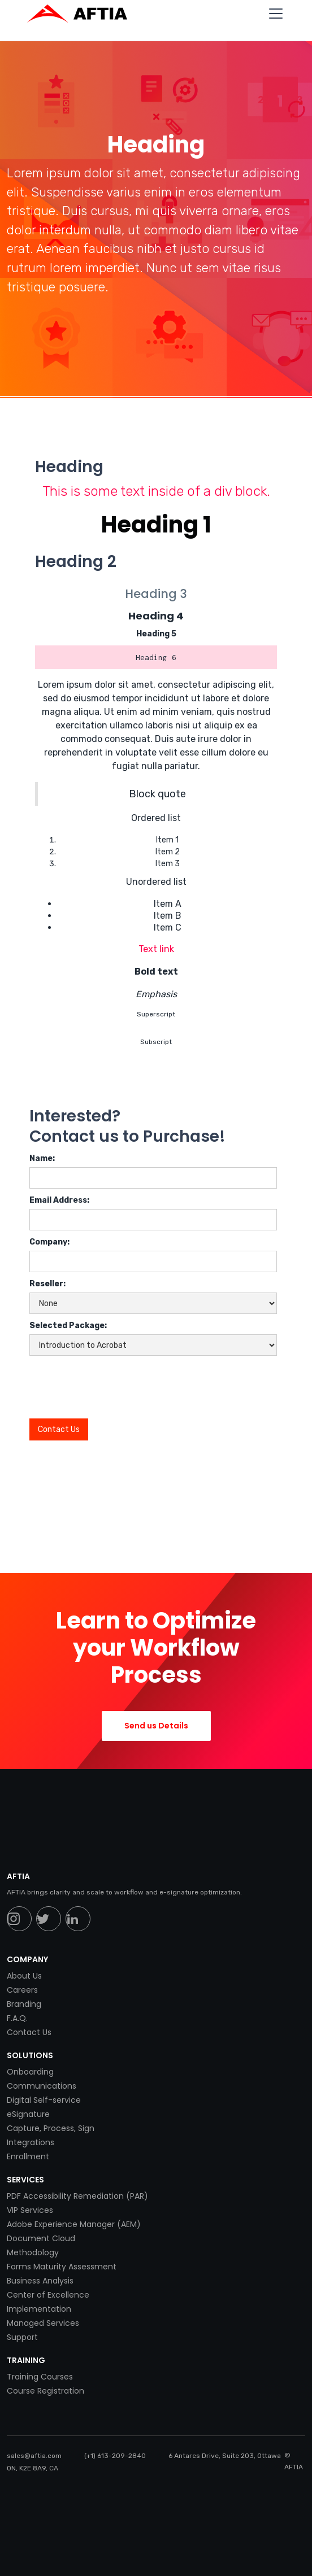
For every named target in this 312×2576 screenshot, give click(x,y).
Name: (42, 1158)
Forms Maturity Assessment (61, 2266)
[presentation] (115, 1383)
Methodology (33, 2252)
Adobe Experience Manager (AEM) (74, 2224)
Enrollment (28, 2156)
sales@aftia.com (34, 2456)
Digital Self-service (44, 2100)
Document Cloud (41, 2238)
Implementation (39, 2309)
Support (22, 2337)
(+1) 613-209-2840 (115, 2456)
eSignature (28, 2114)
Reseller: (47, 1284)
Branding (24, 2004)
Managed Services (43, 2323)
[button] (273, 13)
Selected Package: (68, 1325)
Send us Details (156, 1725)
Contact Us (29, 2032)
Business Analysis (40, 2280)
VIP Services (30, 2210)
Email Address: (59, 1200)
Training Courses (40, 2376)
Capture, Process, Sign (50, 2128)
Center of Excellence (48, 2294)
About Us (24, 1975)
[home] (82, 14)
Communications (41, 2086)
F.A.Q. (17, 2018)
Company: (49, 1242)
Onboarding (30, 2071)
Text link (156, 949)
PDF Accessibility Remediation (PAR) (77, 2196)
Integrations (30, 2142)
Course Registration (45, 2390)
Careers (22, 1990)
